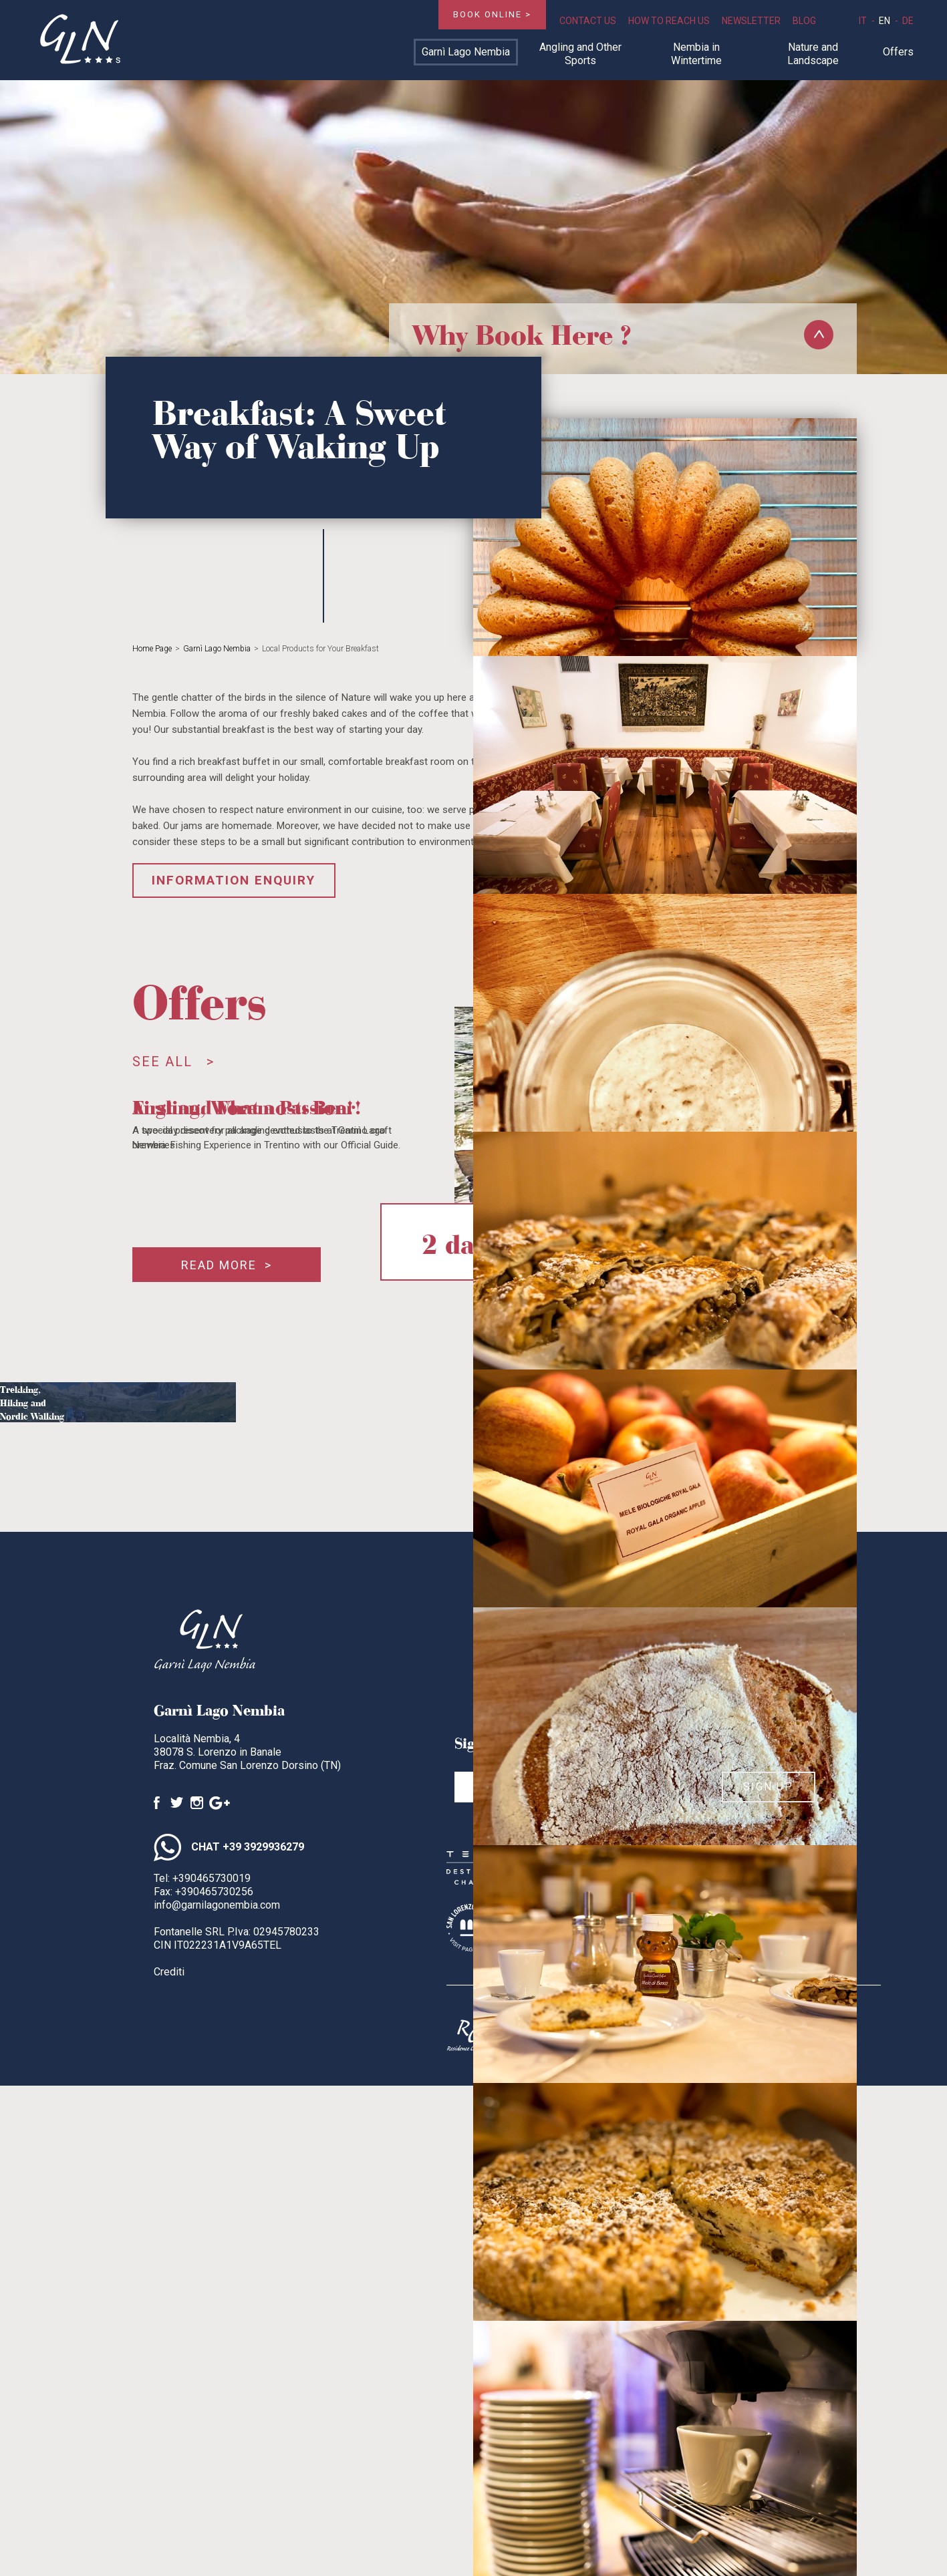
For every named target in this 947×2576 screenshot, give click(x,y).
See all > (173, 1061)
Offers (898, 51)
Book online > (492, 14)
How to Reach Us (669, 20)
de (908, 20)
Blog (804, 20)
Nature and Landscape (813, 54)
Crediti (169, 1971)
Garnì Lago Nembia (466, 51)
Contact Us (587, 20)
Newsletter (751, 20)
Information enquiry (233, 880)
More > (78, 1439)
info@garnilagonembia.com (217, 1905)
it (863, 20)
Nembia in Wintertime (696, 54)
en (884, 20)
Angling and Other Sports (580, 54)
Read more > (226, 1265)
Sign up (768, 1786)
